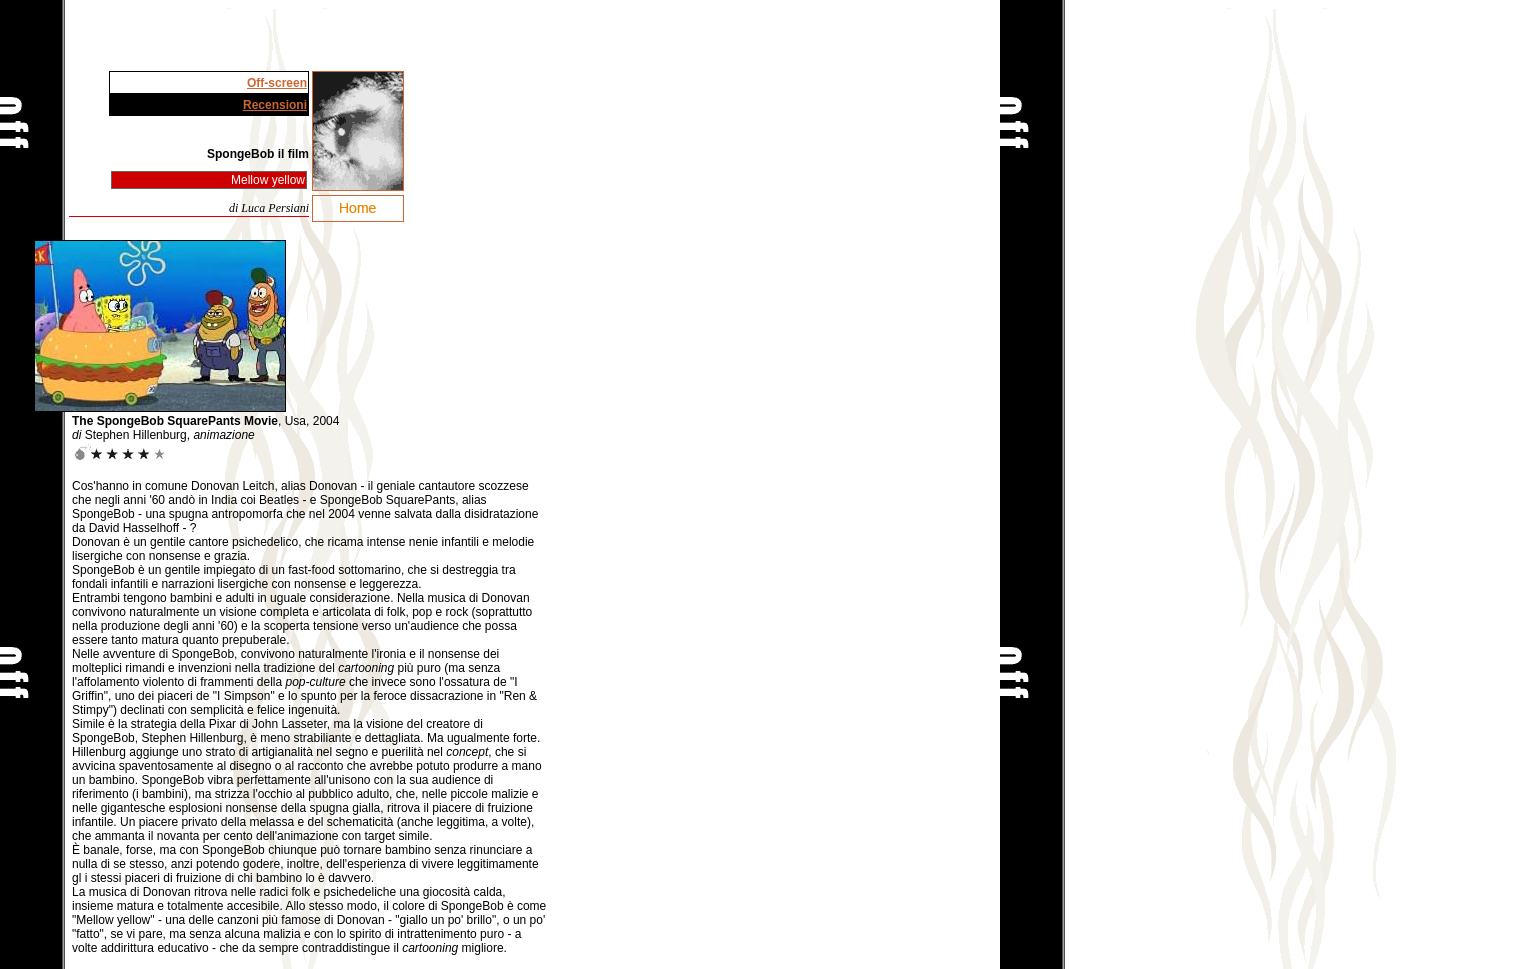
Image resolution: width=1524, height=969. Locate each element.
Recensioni (275, 105)
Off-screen (277, 83)
